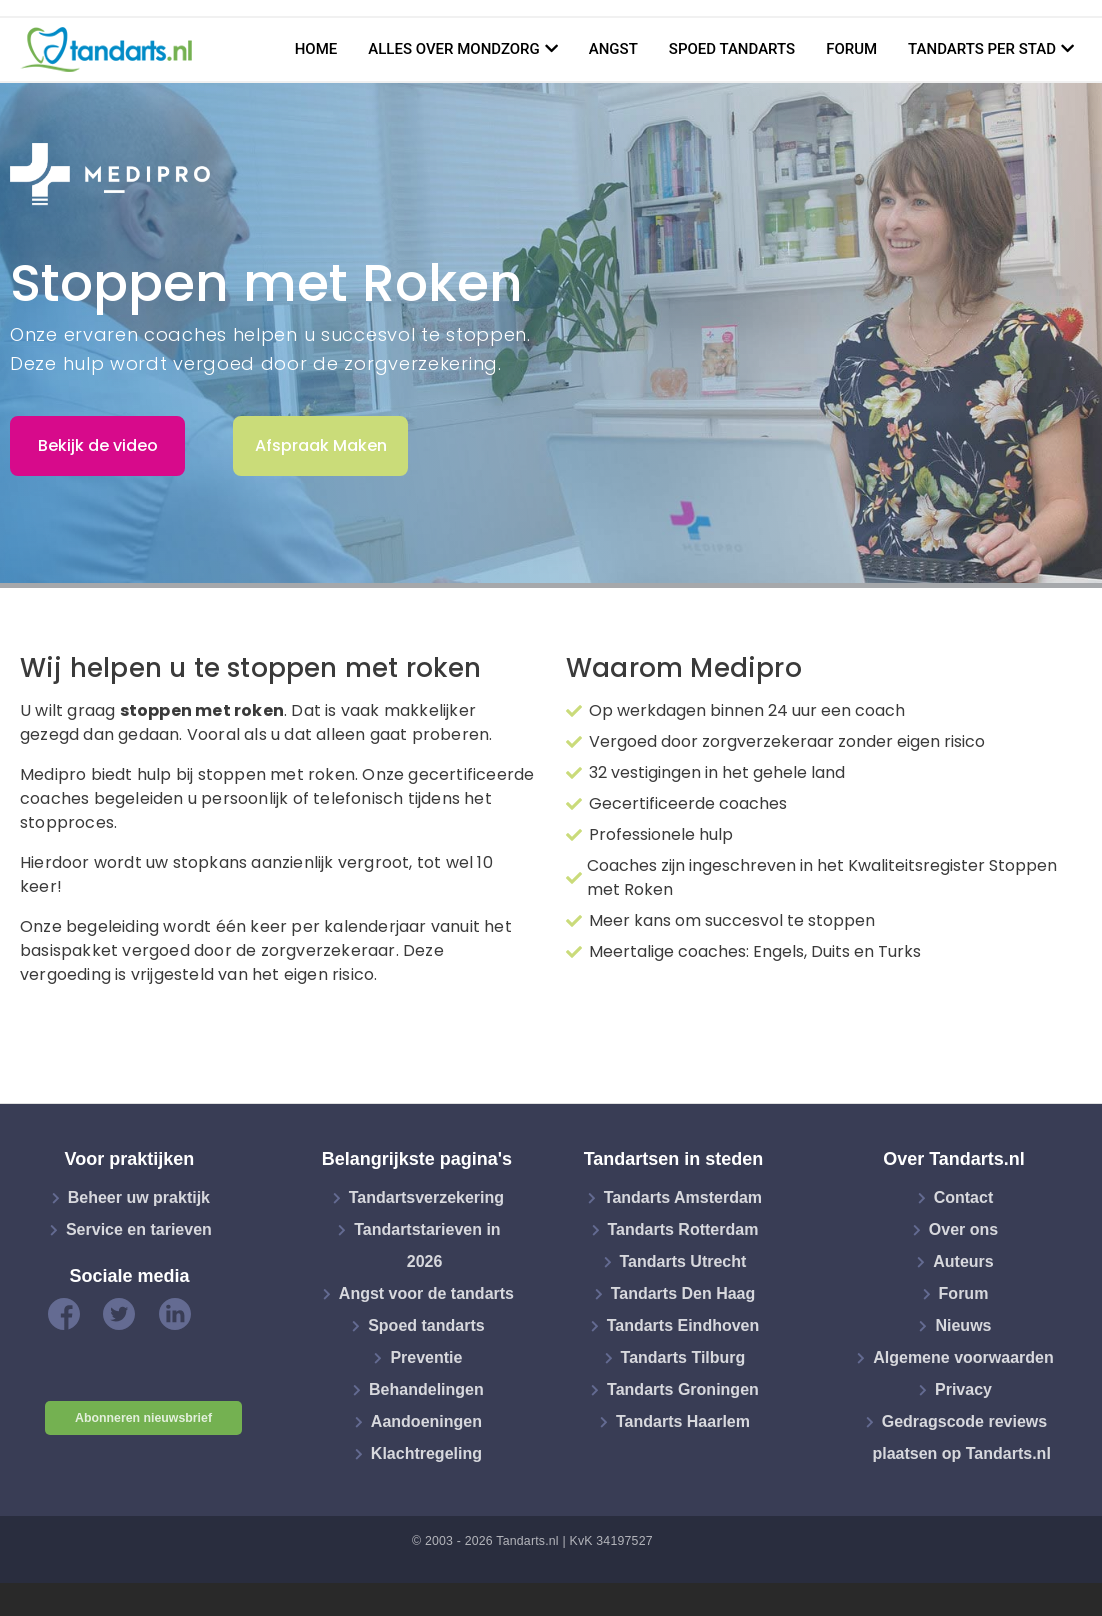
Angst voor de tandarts (426, 1293)
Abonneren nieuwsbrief (143, 1418)
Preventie (426, 1357)
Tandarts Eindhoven (683, 1325)
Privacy (963, 1389)
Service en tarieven (139, 1229)
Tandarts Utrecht (683, 1261)
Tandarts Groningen (683, 1389)
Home (316, 49)
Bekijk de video (98, 445)
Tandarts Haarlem (683, 1421)
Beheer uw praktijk (139, 1197)
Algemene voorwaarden (963, 1357)
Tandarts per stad (982, 49)
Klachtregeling (426, 1453)
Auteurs (963, 1261)
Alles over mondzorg (454, 49)
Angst (613, 49)
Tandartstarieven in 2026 (427, 1245)
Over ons (963, 1229)
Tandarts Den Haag (683, 1293)
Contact (964, 1197)
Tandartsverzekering (426, 1197)
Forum (851, 49)
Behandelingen (426, 1389)
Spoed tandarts (732, 49)
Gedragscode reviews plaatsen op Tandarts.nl (961, 1437)
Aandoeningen (426, 1421)
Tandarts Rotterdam (683, 1229)
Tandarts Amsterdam (683, 1197)
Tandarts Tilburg (683, 1357)
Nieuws (963, 1325)
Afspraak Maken (321, 445)
